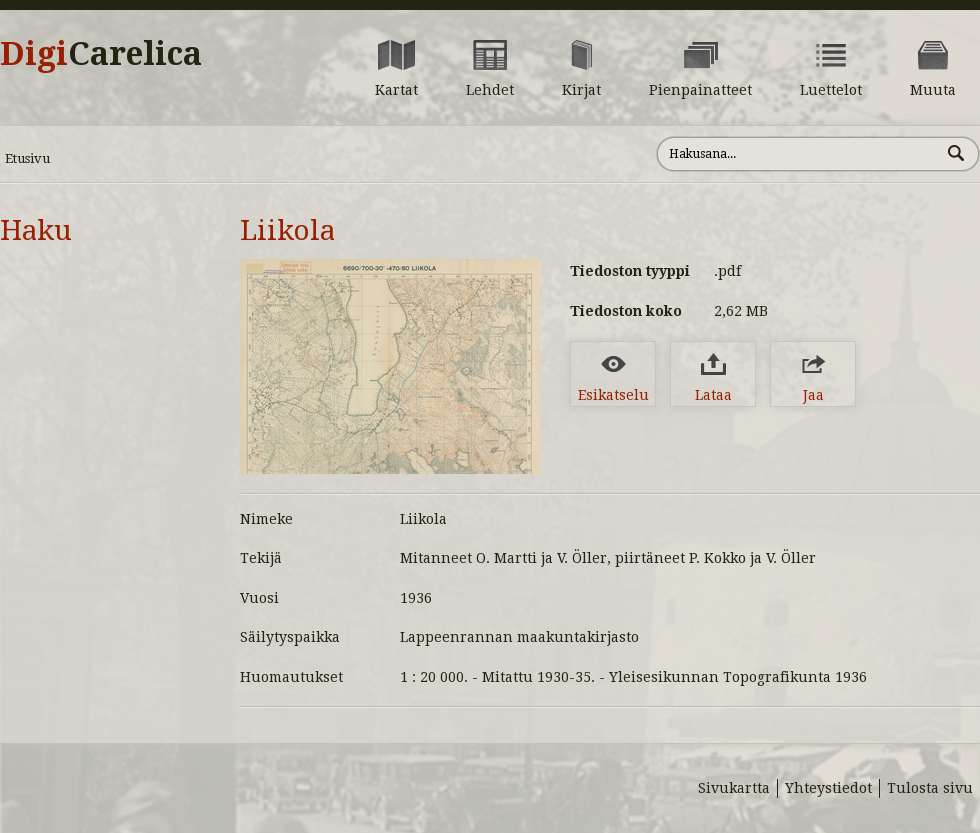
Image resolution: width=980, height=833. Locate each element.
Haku (36, 230)
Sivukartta (734, 788)
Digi (101, 54)
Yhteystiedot (828, 788)
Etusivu (27, 158)
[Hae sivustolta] (798, 154)
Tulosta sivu (930, 788)
